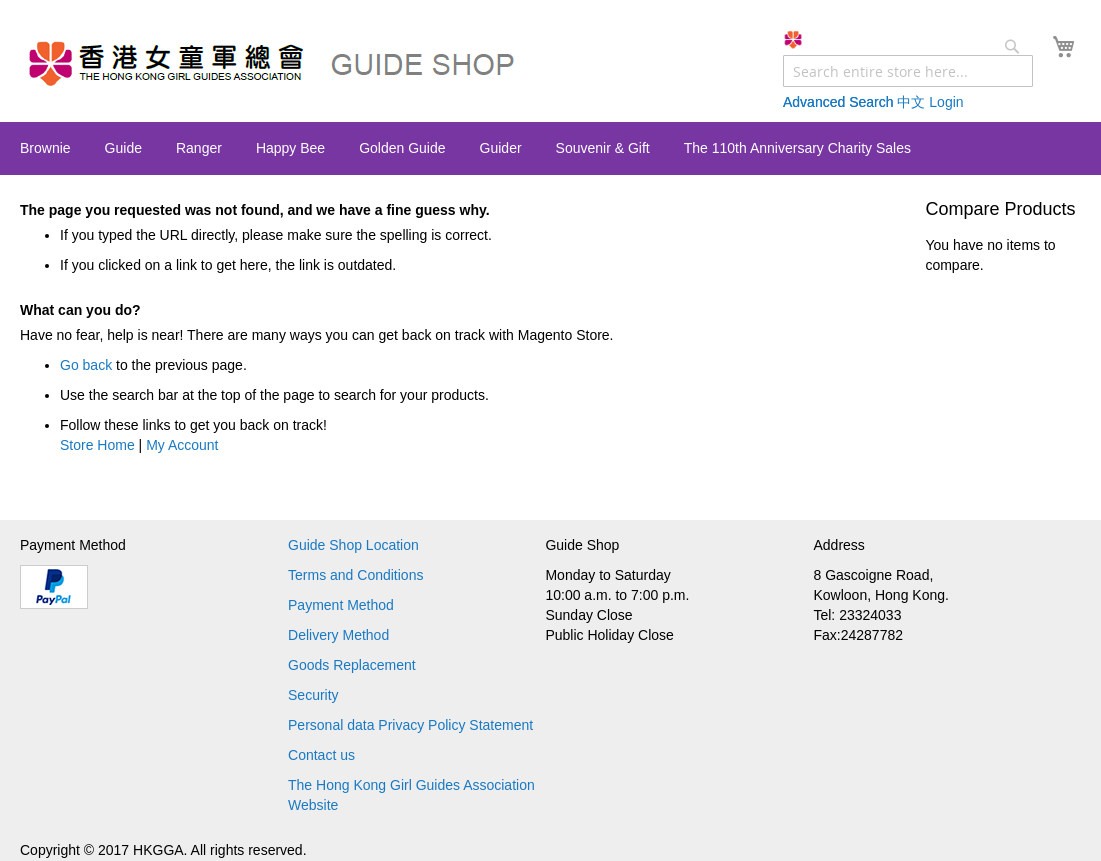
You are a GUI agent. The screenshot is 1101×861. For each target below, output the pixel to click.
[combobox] (908, 71)
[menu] (550, 148)
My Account (182, 445)
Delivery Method (338, 635)
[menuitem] (45, 148)
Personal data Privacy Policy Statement (410, 725)
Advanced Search (838, 102)
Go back (86, 365)
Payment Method (341, 605)
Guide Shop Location (353, 545)
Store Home (97, 445)
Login (946, 102)
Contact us (321, 755)
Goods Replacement (352, 665)
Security (313, 695)
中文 (911, 102)
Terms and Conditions (355, 575)
